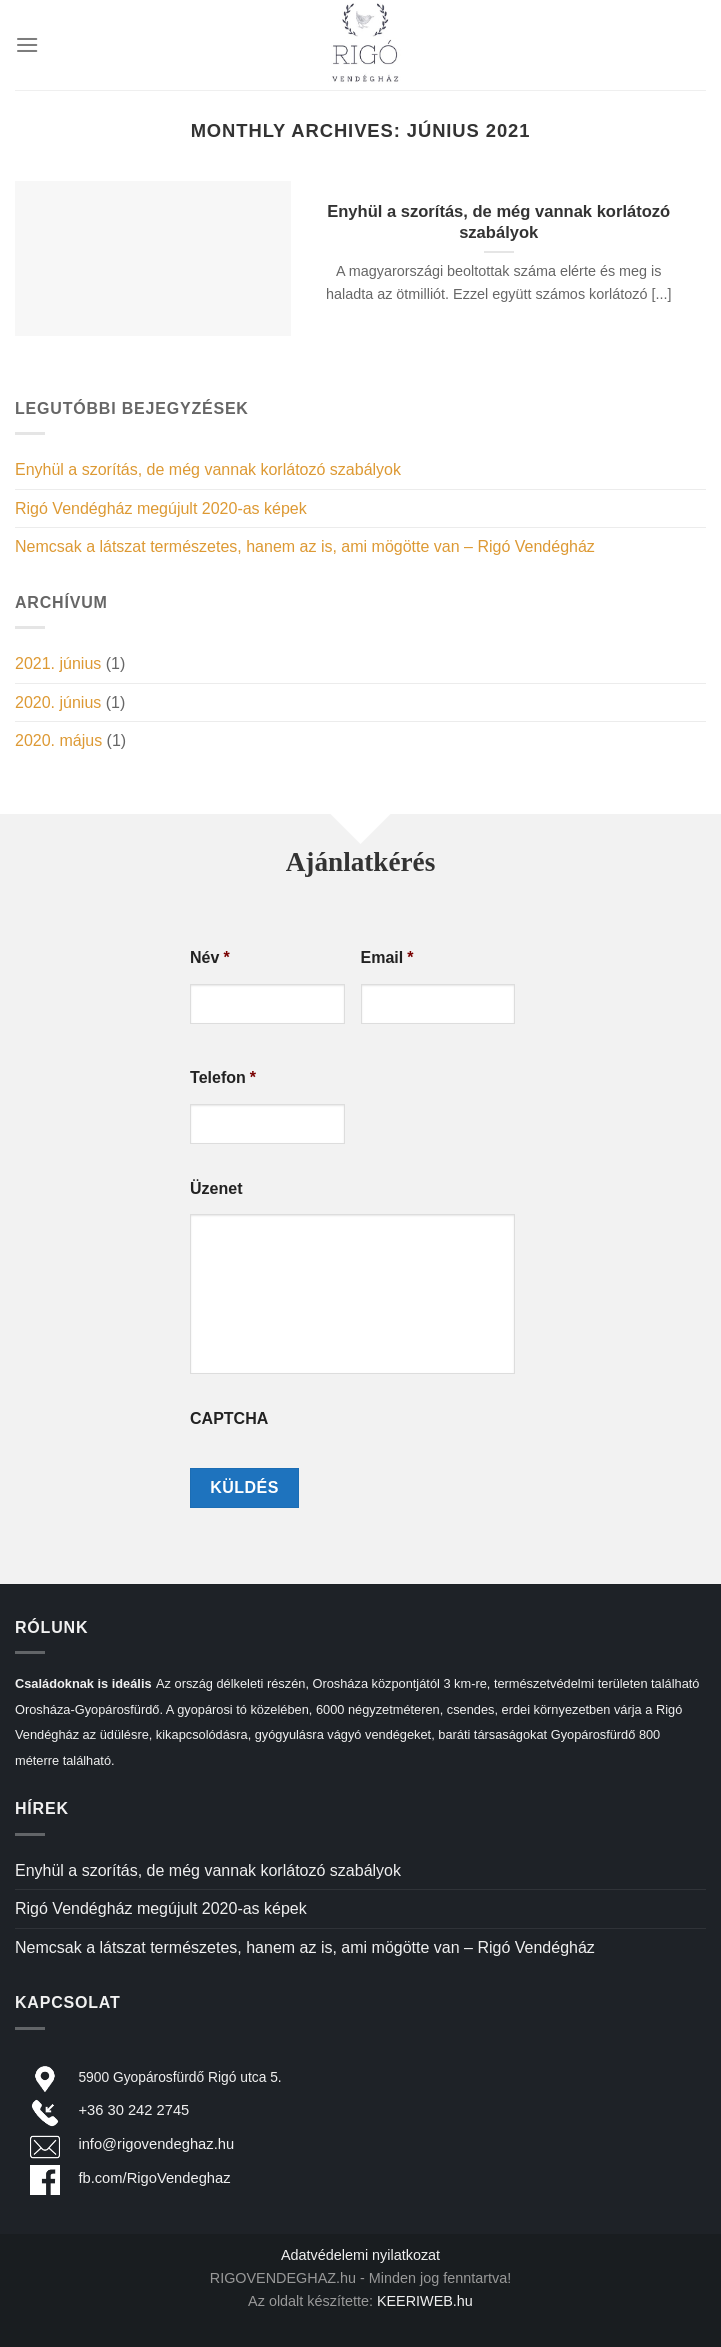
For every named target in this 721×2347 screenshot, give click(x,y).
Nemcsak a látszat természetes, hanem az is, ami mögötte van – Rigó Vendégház (305, 546)
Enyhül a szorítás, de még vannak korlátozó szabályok (208, 469)
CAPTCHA (229, 1418)
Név (210, 957)
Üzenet (216, 1188)
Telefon (223, 1077)
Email (387, 957)
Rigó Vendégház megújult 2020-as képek (161, 508)
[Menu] (27, 44)
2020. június (58, 702)
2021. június (58, 663)
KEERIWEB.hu (425, 2301)
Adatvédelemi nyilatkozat (360, 2255)
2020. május (58, 740)
